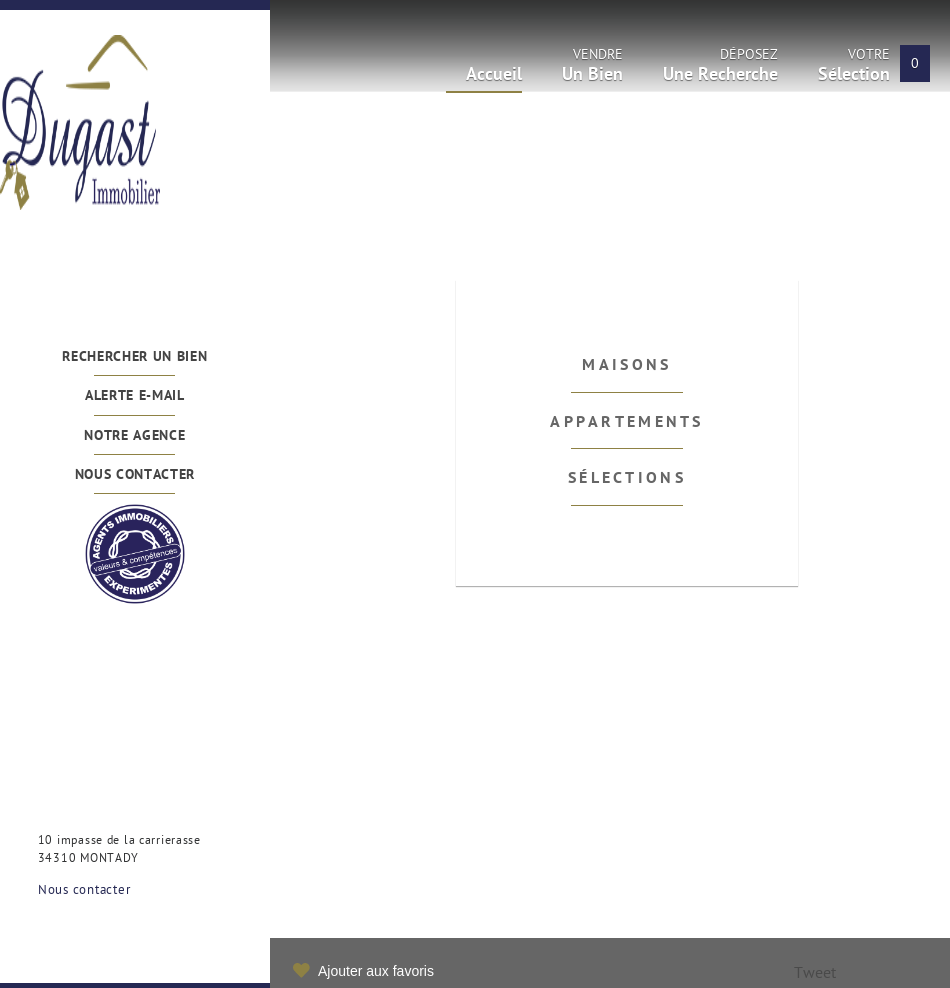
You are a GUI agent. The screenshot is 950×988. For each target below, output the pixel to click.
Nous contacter (135, 475)
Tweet (815, 974)
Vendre (592, 69)
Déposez (720, 69)
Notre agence (134, 436)
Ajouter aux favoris (376, 971)
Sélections (627, 479)
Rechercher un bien (134, 357)
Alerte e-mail (135, 396)
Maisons (626, 366)
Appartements (627, 423)
